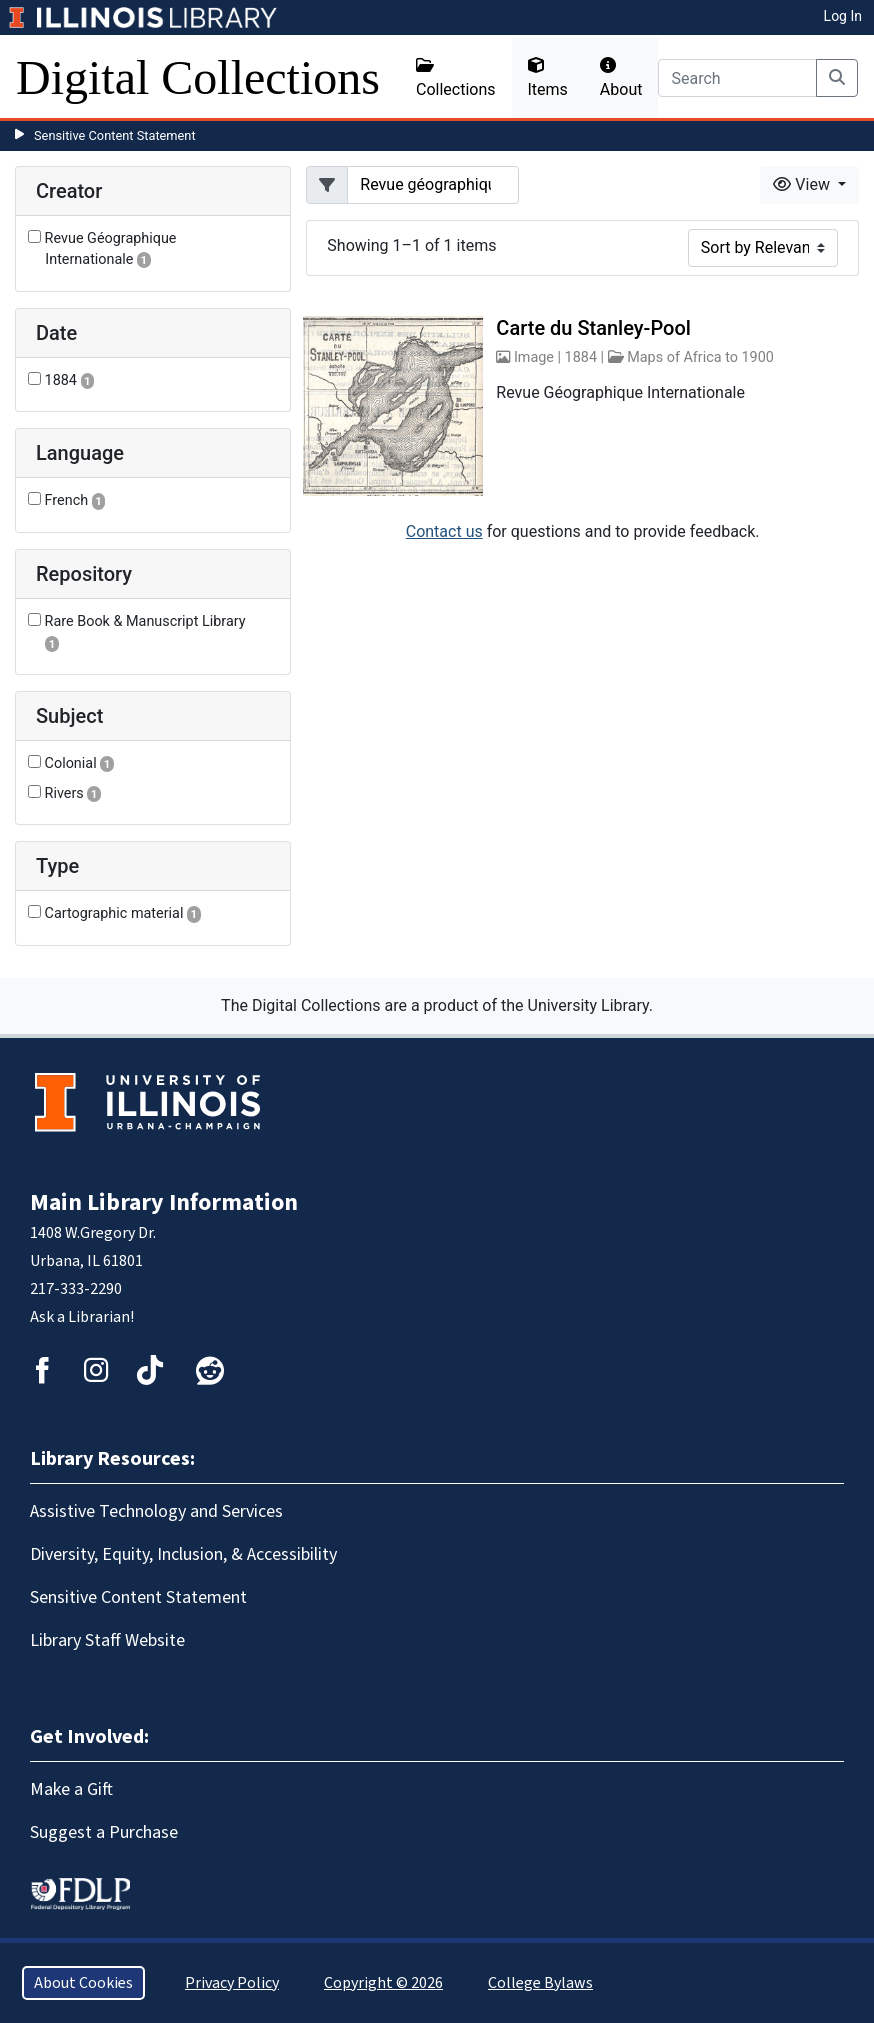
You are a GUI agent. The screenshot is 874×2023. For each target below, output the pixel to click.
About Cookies (83, 1983)
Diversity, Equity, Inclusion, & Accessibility (183, 1554)
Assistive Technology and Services (156, 1511)
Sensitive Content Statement (115, 135)
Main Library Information (164, 1202)
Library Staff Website (107, 1640)
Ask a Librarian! (82, 1317)
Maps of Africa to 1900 (700, 357)
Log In (843, 16)
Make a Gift (71, 1789)
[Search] (737, 78)
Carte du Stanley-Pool (593, 328)
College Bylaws (540, 1983)
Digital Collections (198, 77)
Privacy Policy (232, 1983)
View (803, 184)
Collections (456, 78)
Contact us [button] (444, 531)
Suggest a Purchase (104, 1832)
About (621, 78)
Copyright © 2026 (383, 1983)
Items (548, 78)
